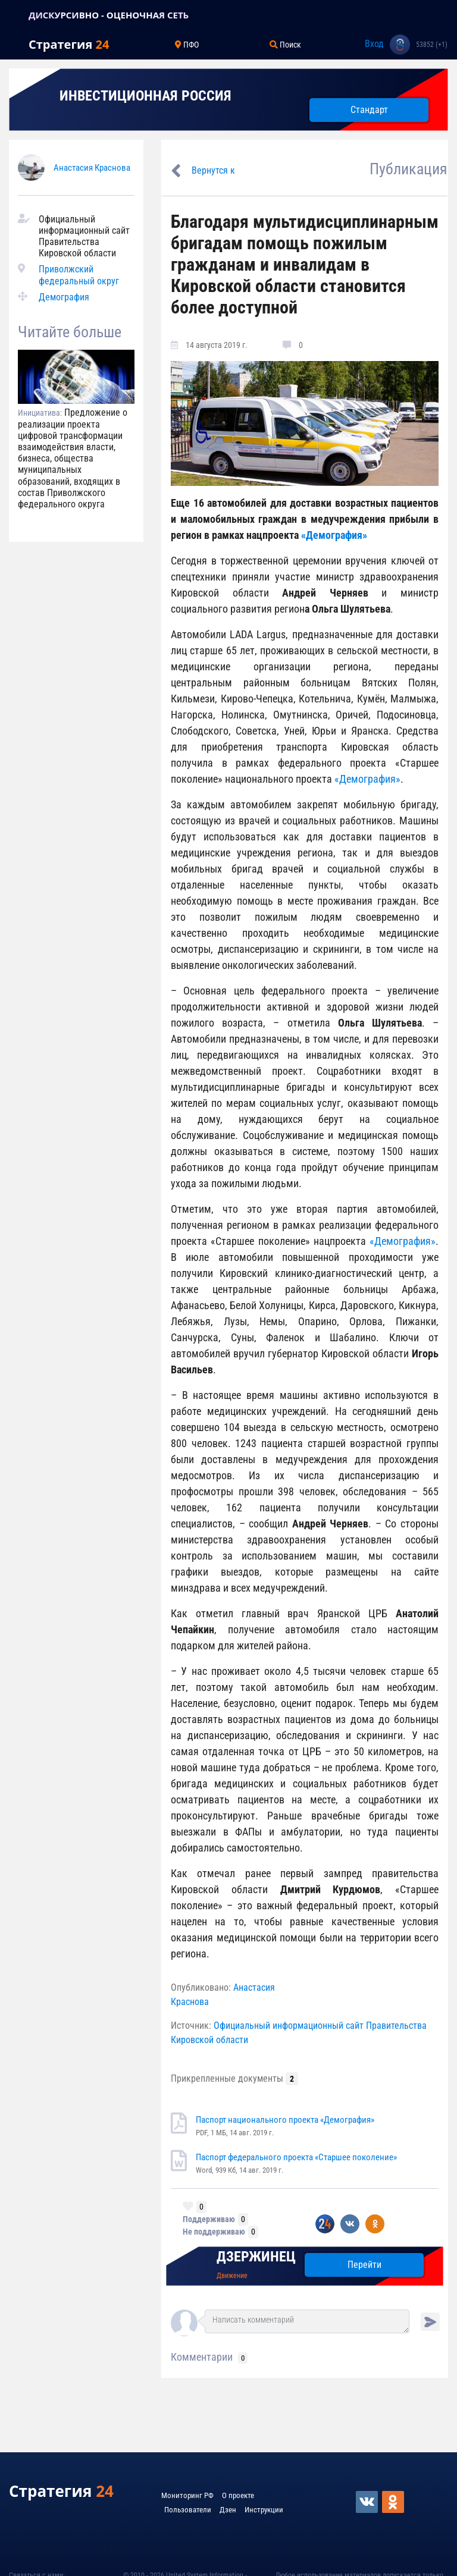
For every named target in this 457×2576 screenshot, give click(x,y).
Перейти (364, 2264)
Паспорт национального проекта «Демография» (285, 2119)
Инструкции (264, 2509)
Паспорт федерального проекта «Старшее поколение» (296, 2157)
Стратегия (69, 44)
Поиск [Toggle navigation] (285, 44)
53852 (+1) (431, 44)
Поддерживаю (209, 2219)
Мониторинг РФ (187, 2495)
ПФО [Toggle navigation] (187, 44)
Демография (64, 297)
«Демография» (334, 535)
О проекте (238, 2495)
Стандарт (369, 109)
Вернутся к (213, 170)
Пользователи (187, 2509)
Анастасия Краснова (92, 167)
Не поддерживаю (214, 2231)
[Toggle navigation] (14, 15)
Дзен (228, 2509)
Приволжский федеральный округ (79, 274)
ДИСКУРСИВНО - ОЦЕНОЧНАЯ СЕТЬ (109, 15)
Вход (374, 43)
